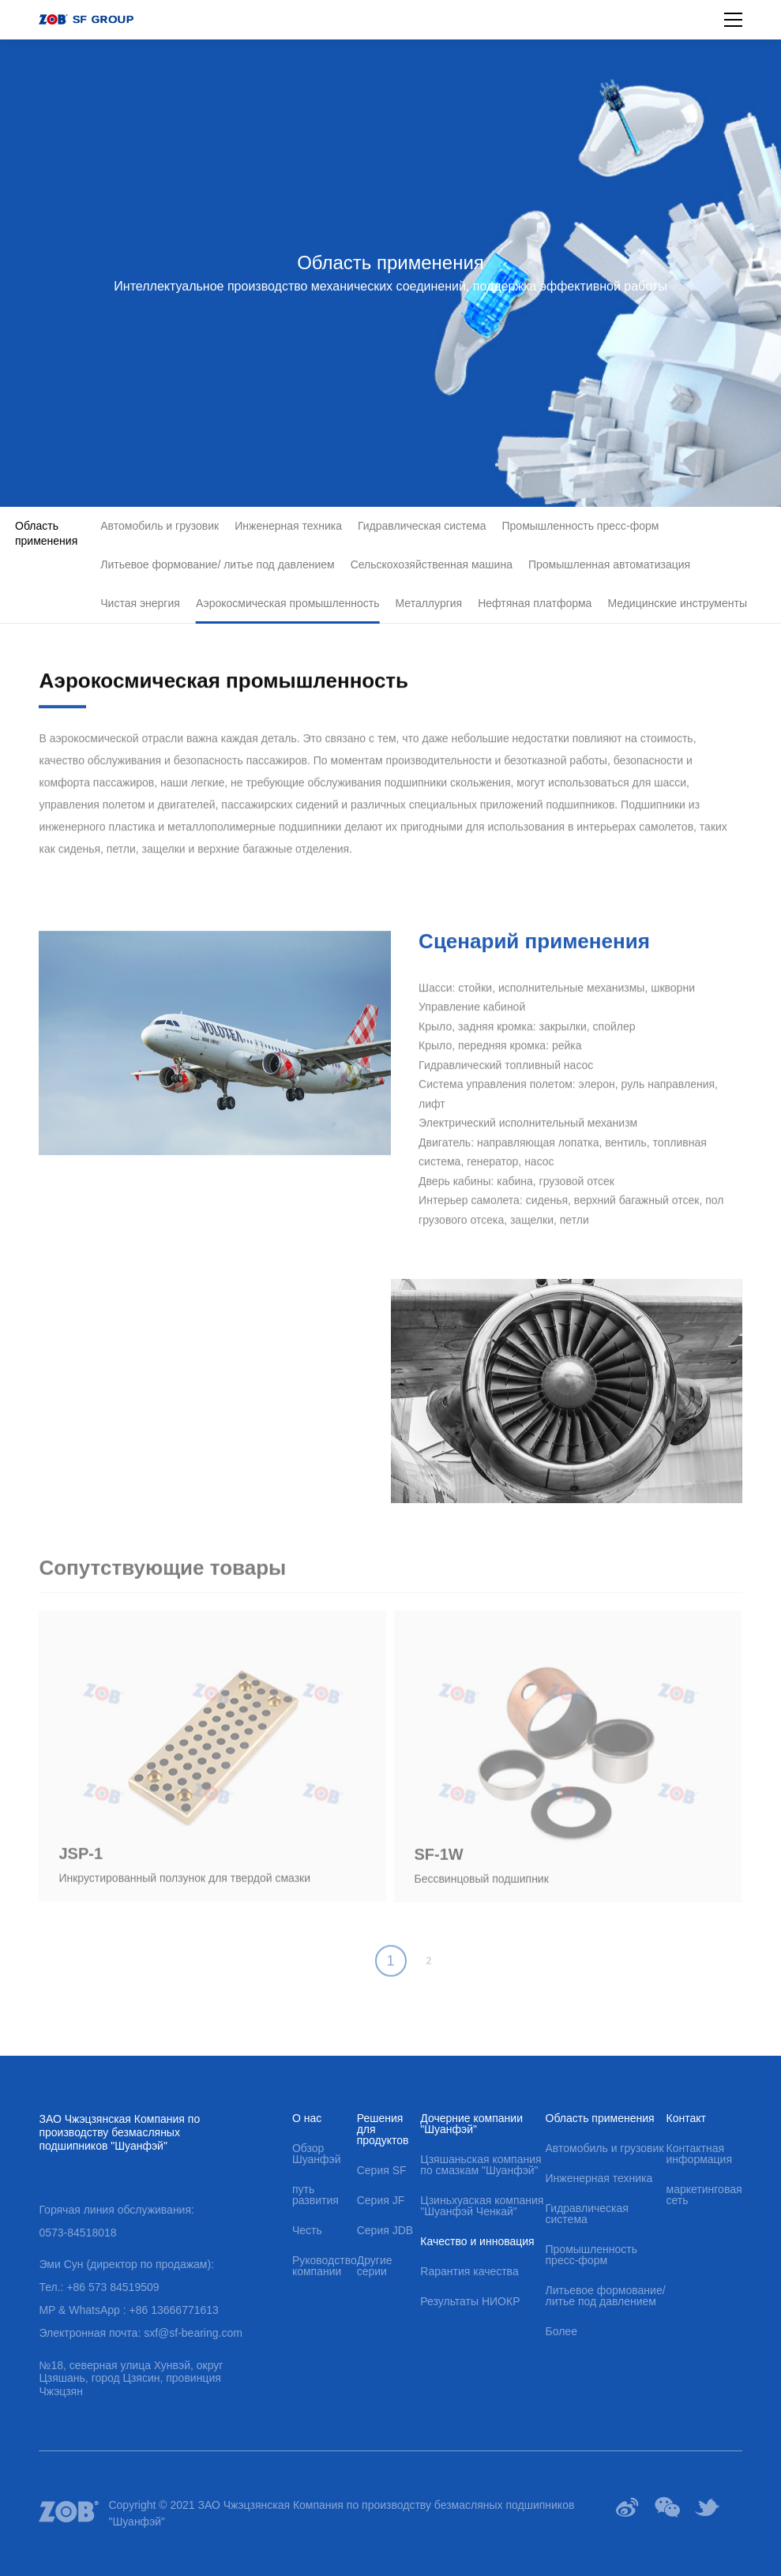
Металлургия (429, 603)
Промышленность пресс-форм (580, 525)
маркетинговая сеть (704, 2195)
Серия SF (382, 2170)
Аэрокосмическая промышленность (288, 603)
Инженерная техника (288, 525)
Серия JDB (385, 2230)
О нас (306, 2118)
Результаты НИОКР (470, 2301)
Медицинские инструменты (677, 603)
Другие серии (374, 2266)
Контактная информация (699, 2153)
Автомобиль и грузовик (159, 525)
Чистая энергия (140, 603)
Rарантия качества (469, 2271)
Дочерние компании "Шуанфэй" (471, 2123)
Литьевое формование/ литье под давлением (217, 564)
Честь (307, 2230)
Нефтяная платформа (534, 603)
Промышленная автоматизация (609, 564)
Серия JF (381, 2200)
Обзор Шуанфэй (316, 2153)
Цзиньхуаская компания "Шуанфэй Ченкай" (481, 2206)
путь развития (315, 2195)
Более (561, 2331)
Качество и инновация (477, 2241)
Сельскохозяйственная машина (432, 564)
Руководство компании (324, 2266)
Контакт (686, 2118)
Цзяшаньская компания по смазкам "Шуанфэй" (480, 2165)
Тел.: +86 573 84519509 (99, 2287)
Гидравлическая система (422, 525)
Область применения (46, 533)
